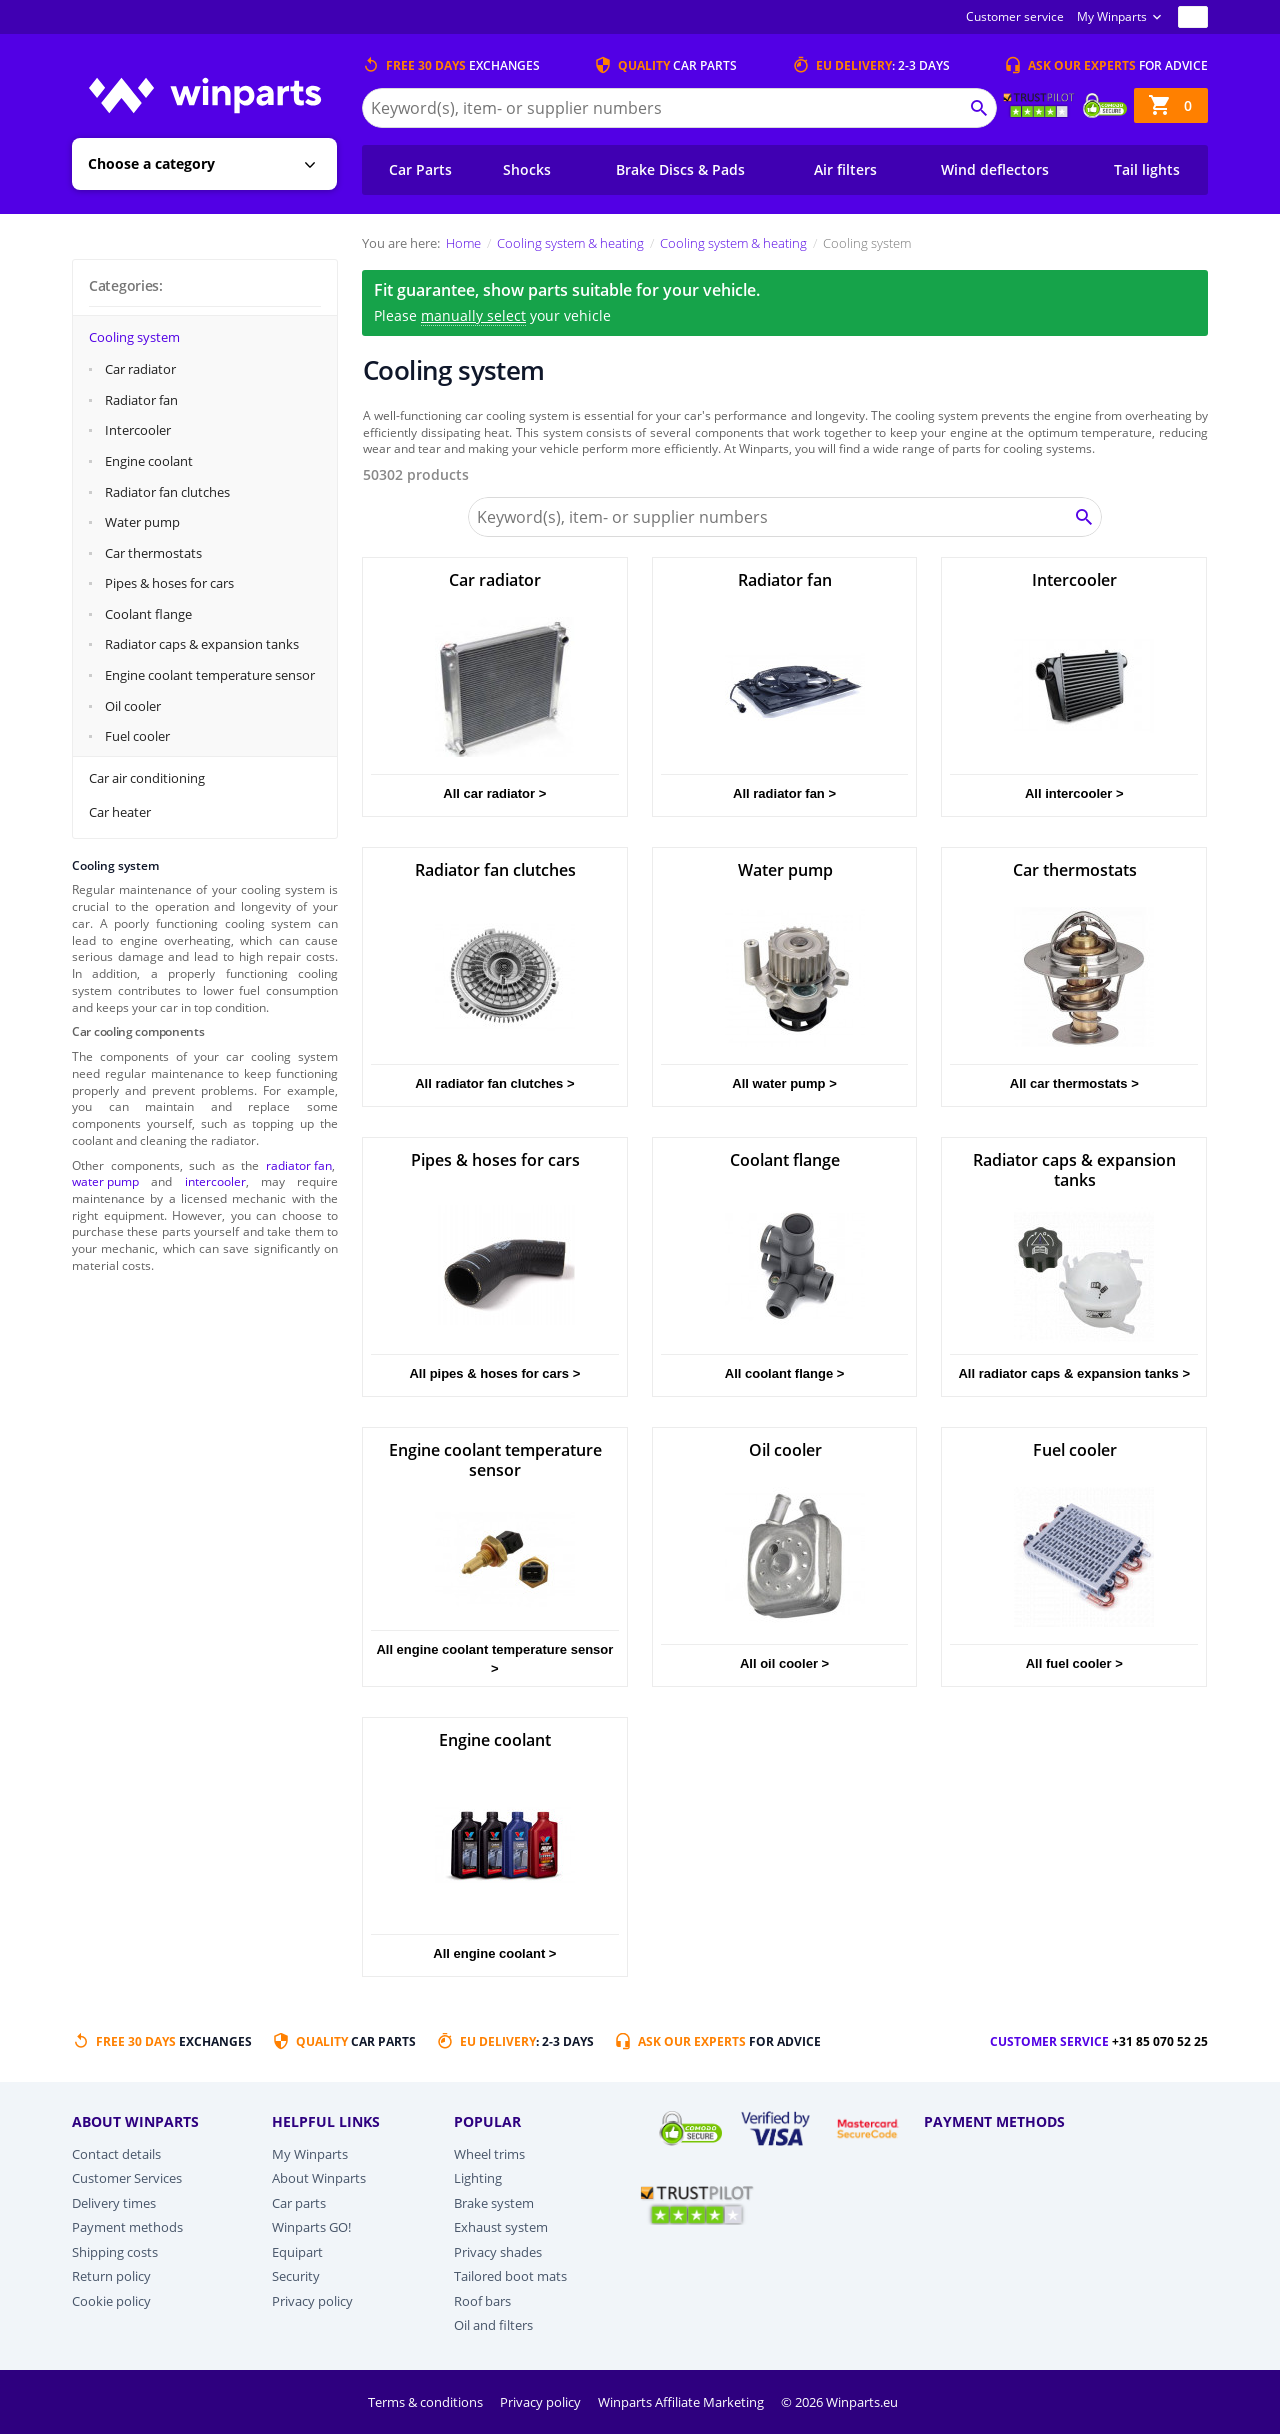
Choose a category (151, 163)
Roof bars (482, 2301)
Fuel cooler (137, 736)
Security (296, 2276)
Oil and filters (493, 2325)
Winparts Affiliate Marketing (682, 2402)
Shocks (527, 169)
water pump (105, 1181)
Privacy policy (312, 2301)
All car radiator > (494, 793)
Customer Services (127, 2178)
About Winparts (319, 2178)
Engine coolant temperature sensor (210, 675)
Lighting (478, 2178)
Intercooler (138, 430)
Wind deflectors (995, 169)
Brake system (494, 2203)
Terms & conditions (427, 2402)
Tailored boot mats (510, 2276)
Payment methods (127, 2227)
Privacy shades (498, 2252)
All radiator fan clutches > (494, 1083)
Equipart (297, 2252)
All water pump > (784, 1083)
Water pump (142, 522)
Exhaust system (501, 2227)
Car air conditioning (147, 778)
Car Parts (420, 169)
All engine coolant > (494, 1953)
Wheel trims (489, 2154)
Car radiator (140, 369)
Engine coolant (149, 461)
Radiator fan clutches (167, 492)
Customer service (1015, 16)
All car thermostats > (1074, 1083)
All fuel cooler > (1074, 1663)
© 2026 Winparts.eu (839, 2402)
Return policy (111, 2276)
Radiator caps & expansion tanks (202, 644)
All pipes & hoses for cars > (494, 1373)
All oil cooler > (784, 1663)
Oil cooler (133, 706)
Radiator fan (141, 400)
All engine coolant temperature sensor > (494, 1659)
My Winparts (1112, 16)
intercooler (215, 1181)
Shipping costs (115, 2252)
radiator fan (299, 1165)
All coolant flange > (785, 1373)
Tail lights (1147, 169)
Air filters (845, 169)
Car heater (120, 812)
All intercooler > (1074, 793)
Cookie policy (111, 2301)
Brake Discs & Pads (680, 169)
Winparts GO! (311, 2227)
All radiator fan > (784, 793)
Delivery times (114, 2203)
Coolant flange (148, 614)
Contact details (116, 2154)
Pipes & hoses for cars (169, 583)
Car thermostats (153, 553)
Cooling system (134, 337)
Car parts (299, 2203)
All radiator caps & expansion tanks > (1074, 1373)
